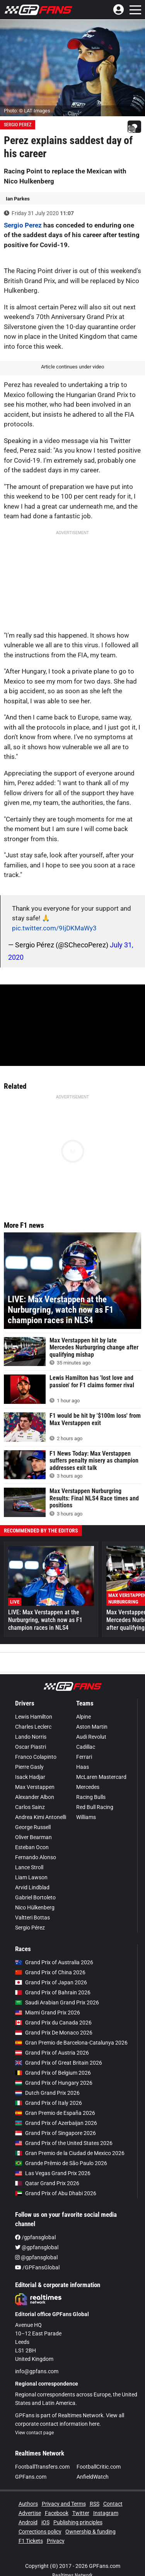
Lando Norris (30, 1737)
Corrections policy (40, 2531)
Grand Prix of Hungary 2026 (53, 2083)
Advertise (30, 2513)
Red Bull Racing (94, 1807)
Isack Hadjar (30, 1777)
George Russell (33, 1827)
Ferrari (84, 1757)
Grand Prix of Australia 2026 (54, 1962)
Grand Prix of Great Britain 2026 (58, 2063)
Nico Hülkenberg (35, 1907)
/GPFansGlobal (37, 2267)
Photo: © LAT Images (27, 111)
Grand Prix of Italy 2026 (48, 2103)
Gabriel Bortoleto (35, 1897)
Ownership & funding (90, 2531)
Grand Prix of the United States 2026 (64, 2143)
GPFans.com (30, 2477)
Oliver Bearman (33, 1837)
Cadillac (85, 1747)
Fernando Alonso (35, 1857)
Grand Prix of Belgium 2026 (53, 2073)
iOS (45, 2522)
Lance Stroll (29, 1867)
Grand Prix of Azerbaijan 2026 (56, 2123)
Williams (86, 1817)
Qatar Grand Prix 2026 (47, 2183)
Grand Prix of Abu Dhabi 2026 (55, 2193)
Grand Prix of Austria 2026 (52, 2053)
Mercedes (87, 1787)
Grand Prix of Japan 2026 (51, 1982)
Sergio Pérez (30, 1927)
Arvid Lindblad (32, 1887)
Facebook (56, 2513)
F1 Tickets (31, 2541)
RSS (94, 2504)
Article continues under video (72, 367)
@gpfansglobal (36, 2247)
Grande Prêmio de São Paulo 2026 (61, 2163)
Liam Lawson (31, 1877)
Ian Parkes (18, 199)
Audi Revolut (91, 1737)
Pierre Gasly (29, 1767)
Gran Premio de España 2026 (55, 2113)
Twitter (80, 2513)
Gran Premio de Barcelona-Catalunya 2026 (71, 2043)
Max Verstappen (35, 1787)
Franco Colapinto (35, 1757)
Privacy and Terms (64, 2504)
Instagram (105, 2513)
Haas (82, 1767)
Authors (28, 2504)
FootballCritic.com (99, 2467)
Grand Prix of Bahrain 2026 (52, 1992)
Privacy (56, 2541)
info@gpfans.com (36, 2371)
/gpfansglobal (35, 2237)
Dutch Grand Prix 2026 (47, 2093)
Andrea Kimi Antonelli (40, 1817)
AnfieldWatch (93, 2477)
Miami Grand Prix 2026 (47, 2012)
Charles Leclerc (33, 1727)
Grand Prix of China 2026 (50, 1972)
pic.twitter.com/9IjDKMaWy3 (54, 928)
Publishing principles (77, 2522)
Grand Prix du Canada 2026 (53, 2022)
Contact (113, 2504)
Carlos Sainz (30, 1807)
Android (28, 2522)
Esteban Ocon (32, 1847)
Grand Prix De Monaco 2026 (53, 2033)
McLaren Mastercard (101, 1777)
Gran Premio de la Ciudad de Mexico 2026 (70, 2153)
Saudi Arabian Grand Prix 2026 (57, 2002)
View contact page (34, 2432)
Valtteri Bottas (32, 1917)
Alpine (83, 1717)
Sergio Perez (17, 124)
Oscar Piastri (30, 1747)
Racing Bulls (91, 1797)
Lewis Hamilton (33, 1717)
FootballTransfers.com (42, 2467)
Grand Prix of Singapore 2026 (55, 2133)
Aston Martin (91, 1727)
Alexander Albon (34, 1797)
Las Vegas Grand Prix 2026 (52, 2173)
